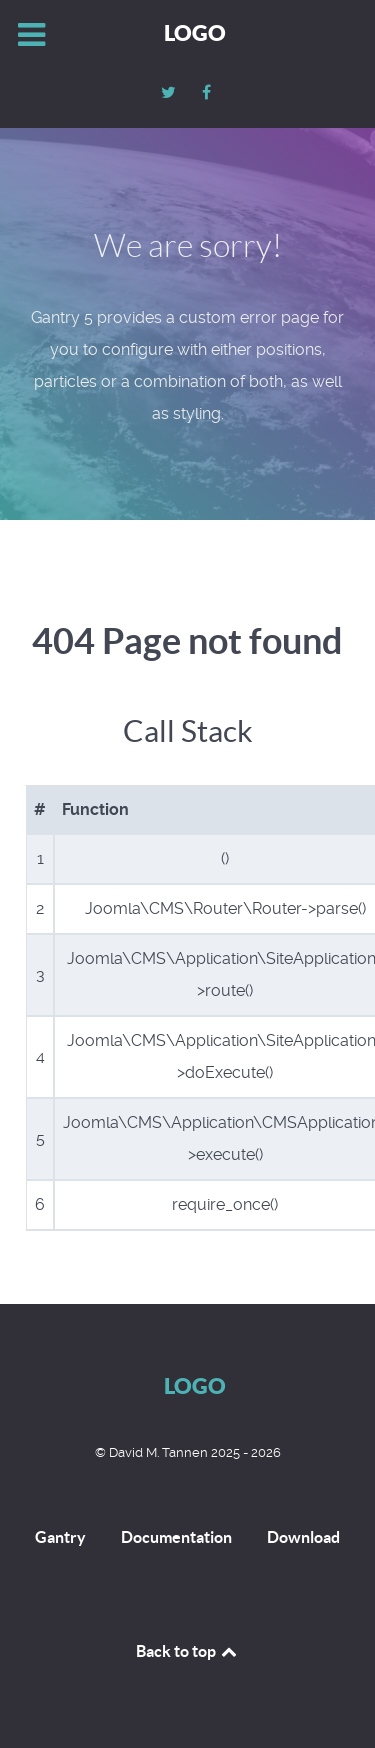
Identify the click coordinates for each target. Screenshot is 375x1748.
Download (303, 1537)
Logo (195, 32)
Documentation (176, 1537)
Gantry (60, 1537)
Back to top (188, 1651)
